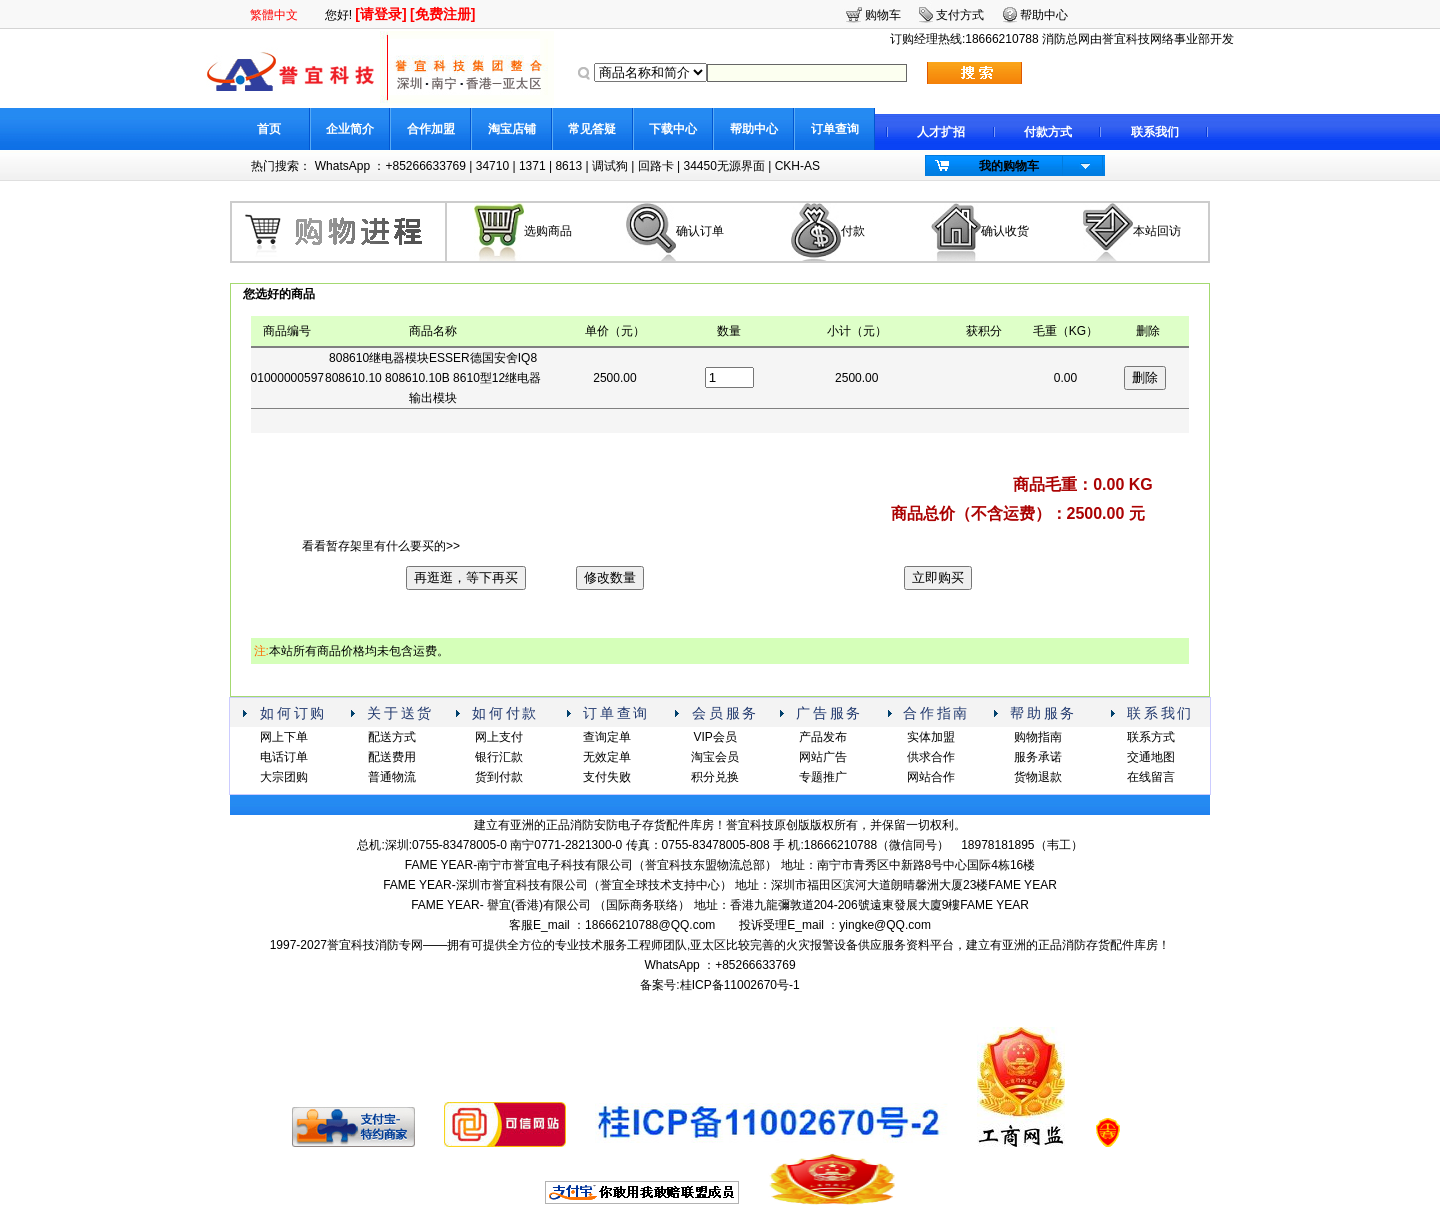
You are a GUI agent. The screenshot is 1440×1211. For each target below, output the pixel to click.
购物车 (883, 15)
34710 (492, 166)
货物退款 (1038, 777)
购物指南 (1038, 737)
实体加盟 (931, 737)
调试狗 (610, 166)
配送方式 (392, 737)
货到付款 (499, 777)
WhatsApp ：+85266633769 (390, 166)
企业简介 (350, 129)
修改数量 (610, 577)
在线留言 (1151, 777)
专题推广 (823, 777)
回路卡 (656, 166)
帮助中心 (754, 129)
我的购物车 (1009, 166)
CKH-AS (797, 166)
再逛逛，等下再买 (466, 577)
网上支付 (499, 737)
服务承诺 (1038, 757)
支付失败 (607, 777)
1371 (532, 166)
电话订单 (284, 757)
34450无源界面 (723, 166)
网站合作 (931, 777)
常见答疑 (592, 129)
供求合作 (931, 757)
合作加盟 (431, 129)
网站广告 (823, 757)
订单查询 (835, 129)
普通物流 (392, 777)
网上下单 (284, 737)
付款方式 (1048, 132)
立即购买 (938, 577)
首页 (269, 129)
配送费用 (392, 757)
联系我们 (1155, 132)
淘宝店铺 (512, 129)
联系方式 (1151, 737)
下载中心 (673, 129)
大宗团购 (284, 777)
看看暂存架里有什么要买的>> (381, 546)
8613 (568, 166)
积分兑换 (715, 777)
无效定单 (607, 757)
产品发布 (823, 737)
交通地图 (1151, 757)
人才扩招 (941, 132)
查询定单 (607, 737)
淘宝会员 (715, 757)
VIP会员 (714, 737)
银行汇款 (499, 757)
